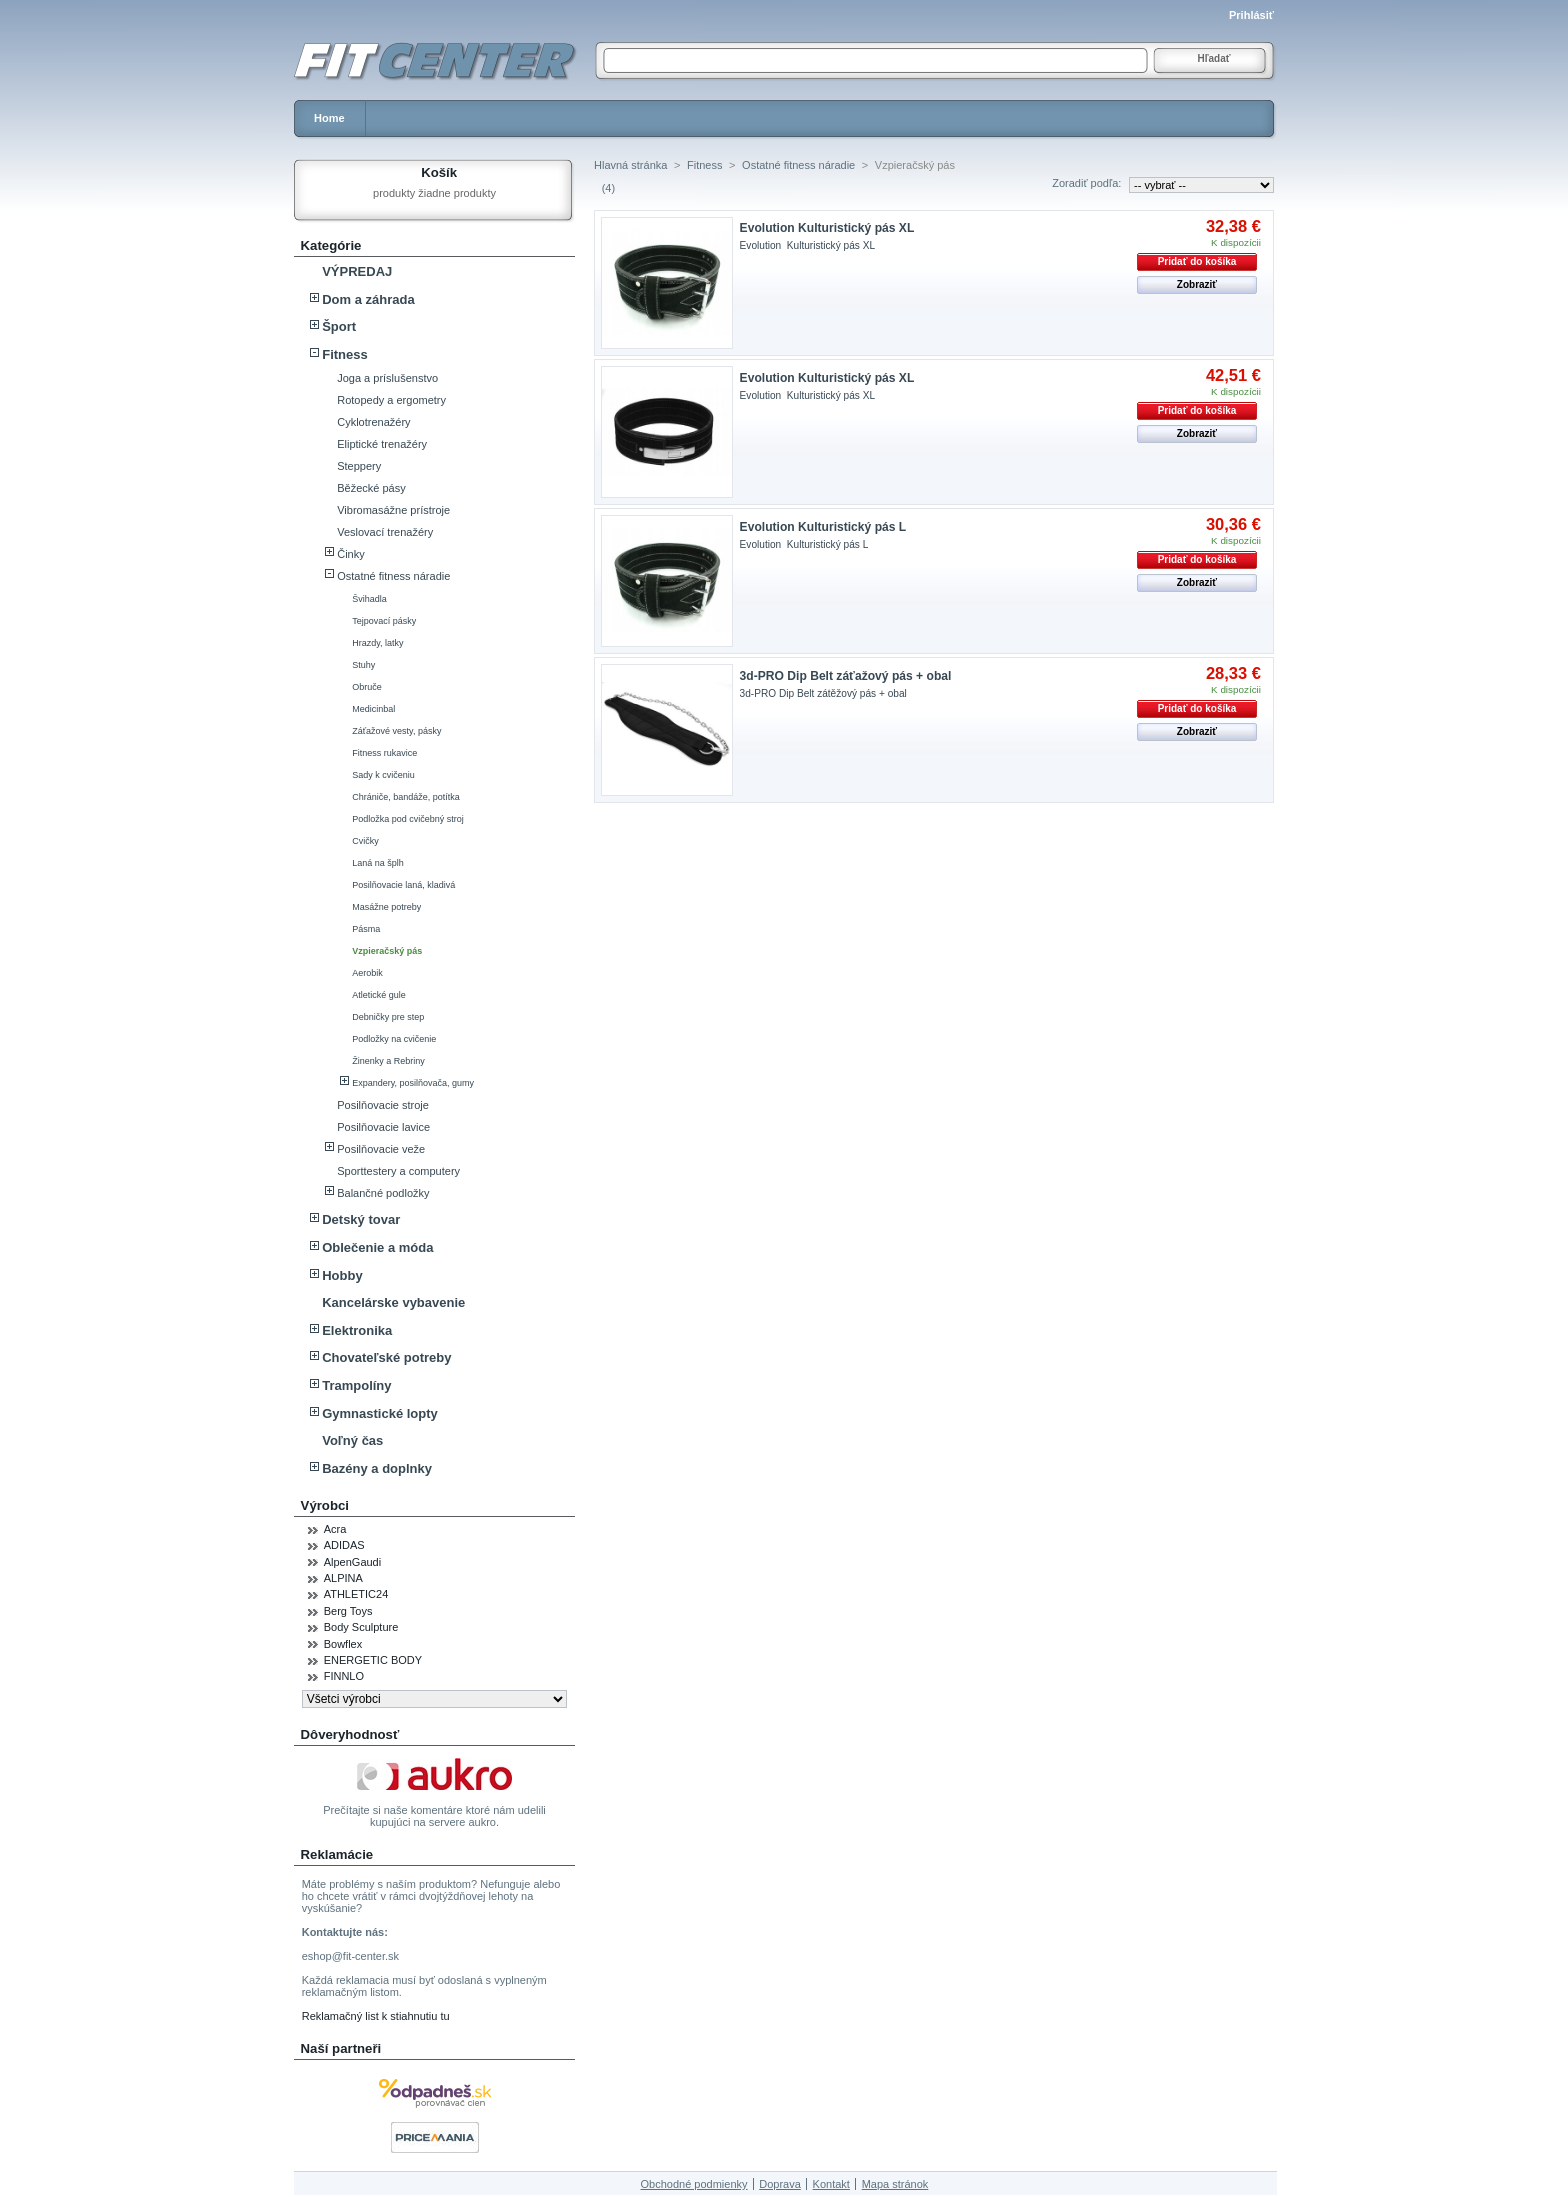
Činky (351, 554)
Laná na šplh (378, 863)
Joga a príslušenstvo (387, 378)
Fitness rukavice (384, 753)
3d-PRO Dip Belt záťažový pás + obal (846, 676)
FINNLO (344, 1676)
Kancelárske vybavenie (393, 1302)
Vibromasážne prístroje (393, 510)
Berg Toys (348, 1611)
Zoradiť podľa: (1086, 183)
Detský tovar (361, 1219)
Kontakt (831, 2184)
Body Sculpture (361, 1627)
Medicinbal (373, 709)
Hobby (342, 1275)
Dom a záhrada (368, 299)
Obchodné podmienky (694, 2184)
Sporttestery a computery (398, 1171)
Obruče (367, 687)
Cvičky (365, 841)
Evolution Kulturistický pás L (823, 527)
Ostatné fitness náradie (393, 576)
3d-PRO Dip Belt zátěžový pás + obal (823, 693)
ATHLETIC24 (356, 1594)
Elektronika (357, 1330)
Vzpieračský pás (387, 951)
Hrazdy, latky (377, 643)
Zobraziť (1197, 284)
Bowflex (343, 1644)
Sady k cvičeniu (383, 775)
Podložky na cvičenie (394, 1039)
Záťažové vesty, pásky (396, 731)
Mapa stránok (895, 2184)
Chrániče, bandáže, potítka (406, 797)
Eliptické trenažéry (382, 444)
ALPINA (343, 1578)
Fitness (345, 354)
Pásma (366, 929)
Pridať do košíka (1197, 261)
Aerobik (367, 973)
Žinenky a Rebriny (388, 1061)
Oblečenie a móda (377, 1247)
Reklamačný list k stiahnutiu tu (376, 2016)
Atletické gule (379, 995)
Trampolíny (356, 1385)
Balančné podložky (383, 1193)
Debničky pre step (388, 1017)
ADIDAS (344, 1545)
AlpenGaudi (353, 1562)
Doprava (780, 2184)
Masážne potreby (386, 907)
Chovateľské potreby (386, 1357)
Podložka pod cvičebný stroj (408, 819)
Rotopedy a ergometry (391, 400)
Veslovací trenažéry (385, 532)
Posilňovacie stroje (383, 1105)
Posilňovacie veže (381, 1149)
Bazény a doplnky (377, 1468)
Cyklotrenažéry (373, 422)
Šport (339, 326)
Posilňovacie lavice (383, 1127)
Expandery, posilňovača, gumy (413, 1083)
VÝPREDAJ (357, 271)
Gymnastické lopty (380, 1413)
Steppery (359, 466)
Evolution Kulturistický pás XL (827, 228)
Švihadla (369, 599)
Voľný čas (352, 1440)
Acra (335, 1529)
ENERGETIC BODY (373, 1660)
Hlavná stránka (630, 165)
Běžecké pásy (371, 488)
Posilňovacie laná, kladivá (403, 885)
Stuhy (363, 665)
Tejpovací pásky (384, 621)
